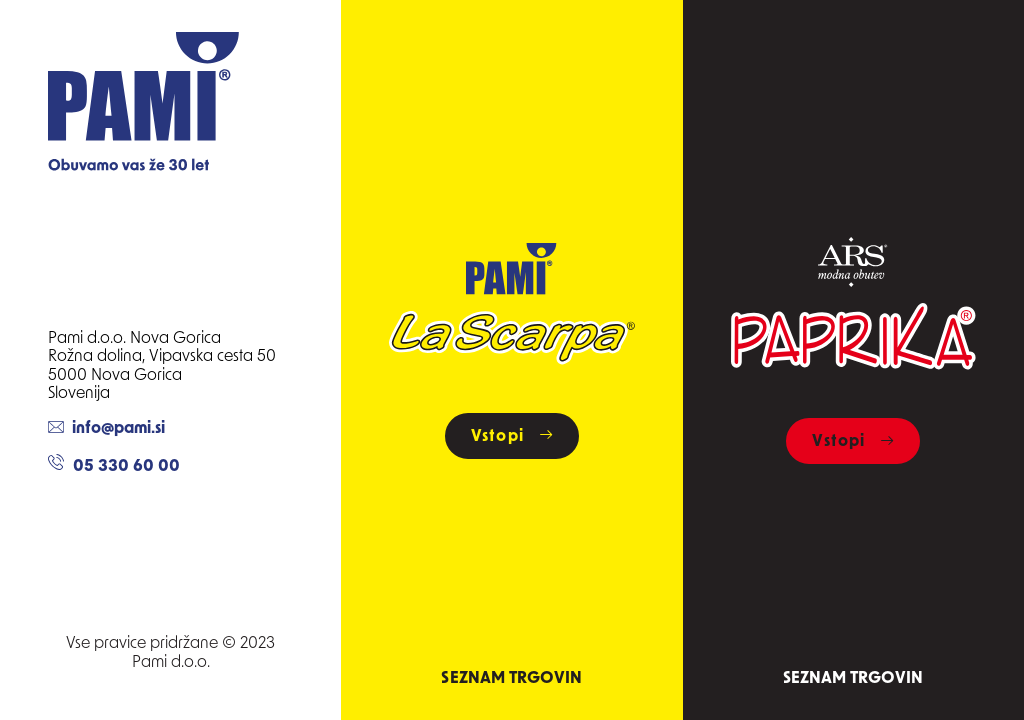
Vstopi (512, 437)
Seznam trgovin (512, 679)
